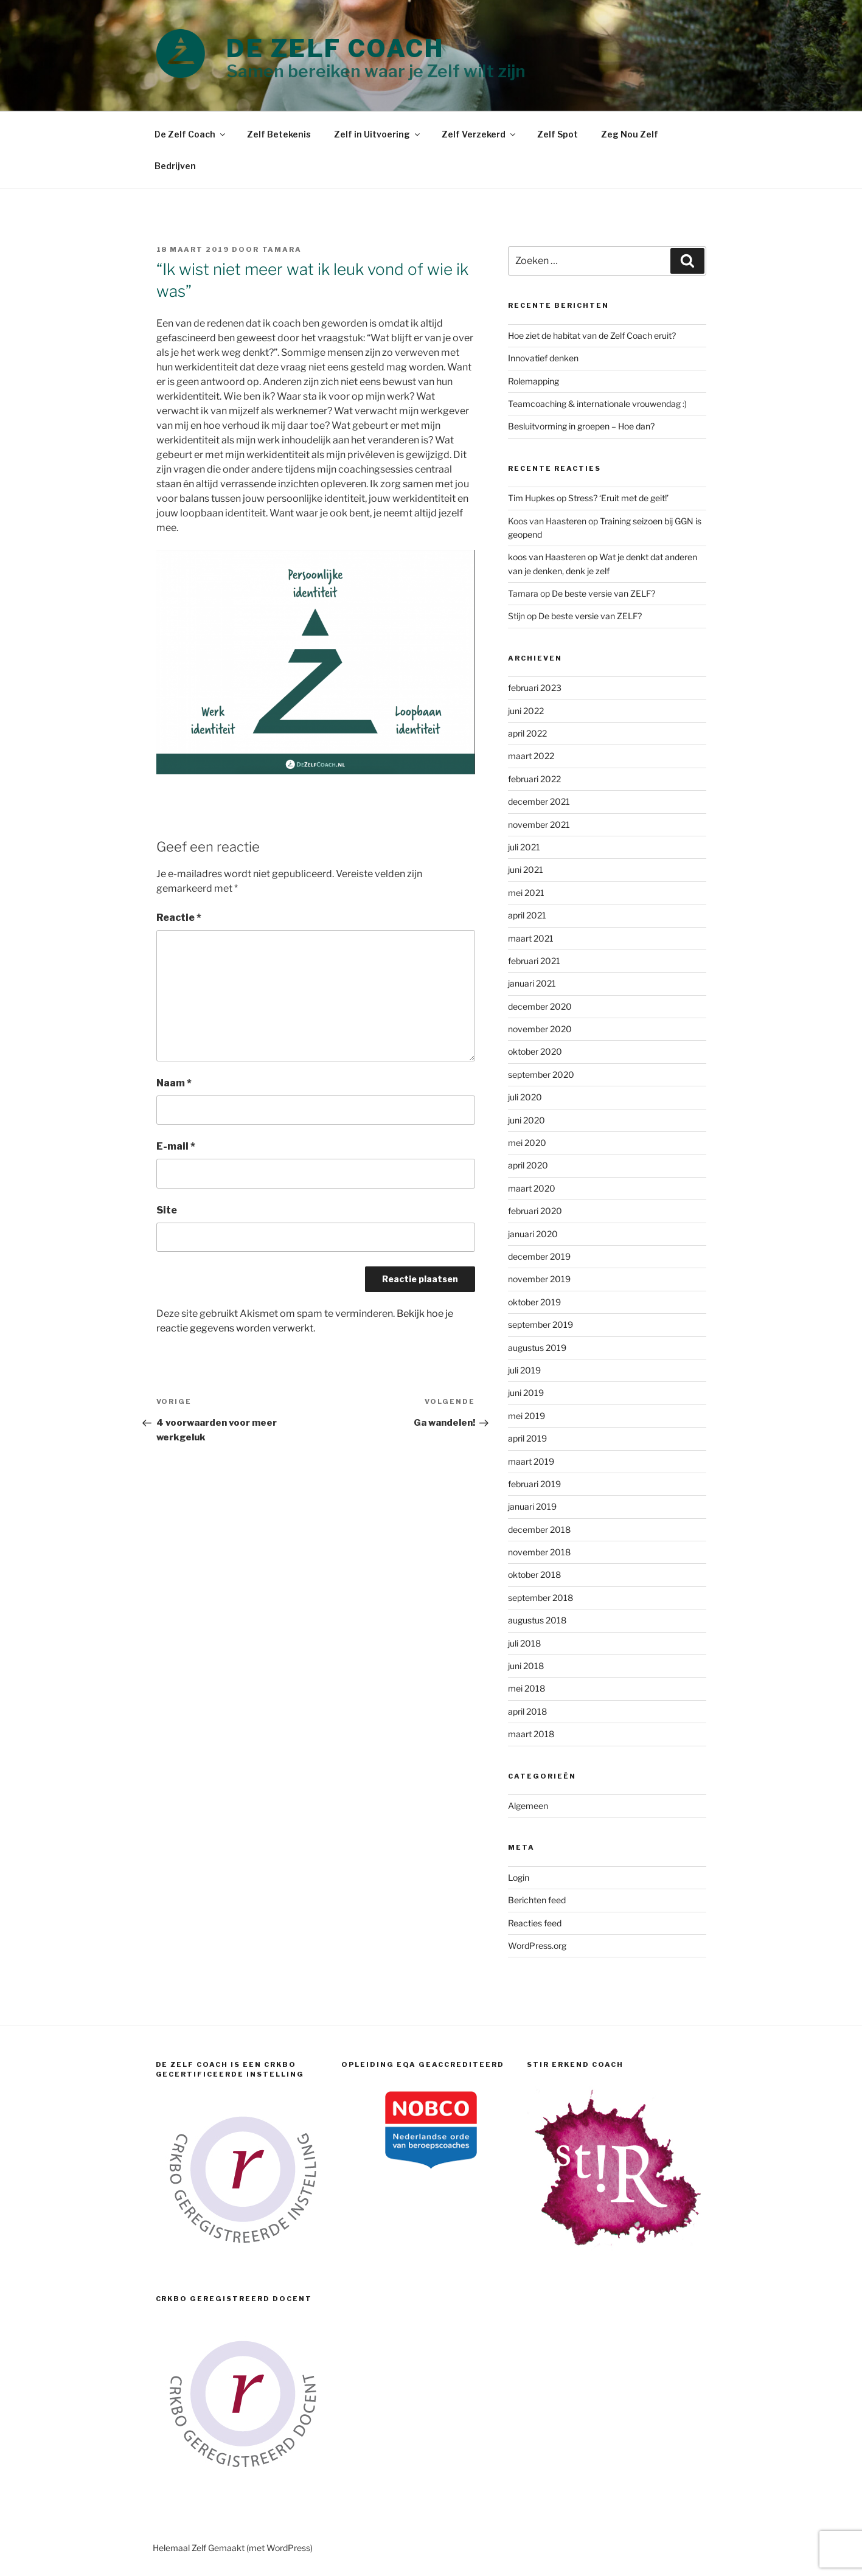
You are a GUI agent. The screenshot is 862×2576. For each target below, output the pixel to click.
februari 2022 (534, 779)
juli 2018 (524, 1643)
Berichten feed (537, 1900)
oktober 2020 (535, 1051)
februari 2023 (534, 687)
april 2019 (527, 1438)
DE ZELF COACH (335, 48)
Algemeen (528, 1805)
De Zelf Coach (191, 134)
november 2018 (539, 1552)
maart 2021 (531, 938)
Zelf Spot (557, 134)
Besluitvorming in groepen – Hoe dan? (581, 426)
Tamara (282, 249)
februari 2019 (534, 1484)
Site (166, 1210)
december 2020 (540, 1006)
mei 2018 (526, 1688)
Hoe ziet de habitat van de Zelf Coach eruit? (592, 335)
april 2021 (527, 915)
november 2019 (539, 1279)
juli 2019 (524, 1370)
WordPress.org (537, 1945)
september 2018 (540, 1597)
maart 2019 (531, 1461)
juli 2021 (524, 847)
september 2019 (540, 1324)
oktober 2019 (534, 1302)
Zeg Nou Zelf (629, 134)
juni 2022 (526, 711)
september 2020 (541, 1074)
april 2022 (527, 733)
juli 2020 (525, 1097)
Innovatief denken (543, 358)
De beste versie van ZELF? (603, 593)
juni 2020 (526, 1120)
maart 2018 (531, 1734)
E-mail (175, 1146)
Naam (174, 1083)
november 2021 (539, 824)
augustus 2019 (537, 1347)
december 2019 (539, 1256)
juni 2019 (526, 1392)
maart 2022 (531, 756)
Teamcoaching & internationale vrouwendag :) (597, 403)
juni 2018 (526, 1666)
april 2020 (528, 1165)
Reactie (178, 917)
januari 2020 (533, 1234)
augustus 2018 (537, 1620)
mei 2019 (526, 1416)
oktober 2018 (534, 1574)
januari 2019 (532, 1506)
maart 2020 (531, 1188)
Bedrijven (175, 166)
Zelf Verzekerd (479, 134)
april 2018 (527, 1711)
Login (518, 1877)
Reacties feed (534, 1923)
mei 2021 (526, 892)
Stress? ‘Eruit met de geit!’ (618, 498)
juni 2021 (525, 869)
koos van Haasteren (547, 557)
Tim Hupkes (531, 498)
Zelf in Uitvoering (378, 134)
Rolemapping (533, 381)
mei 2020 (527, 1142)
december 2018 (539, 1529)
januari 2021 (532, 983)
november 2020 (540, 1029)
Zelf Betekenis (279, 134)
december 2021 (539, 801)
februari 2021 (534, 961)
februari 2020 (535, 1211)
